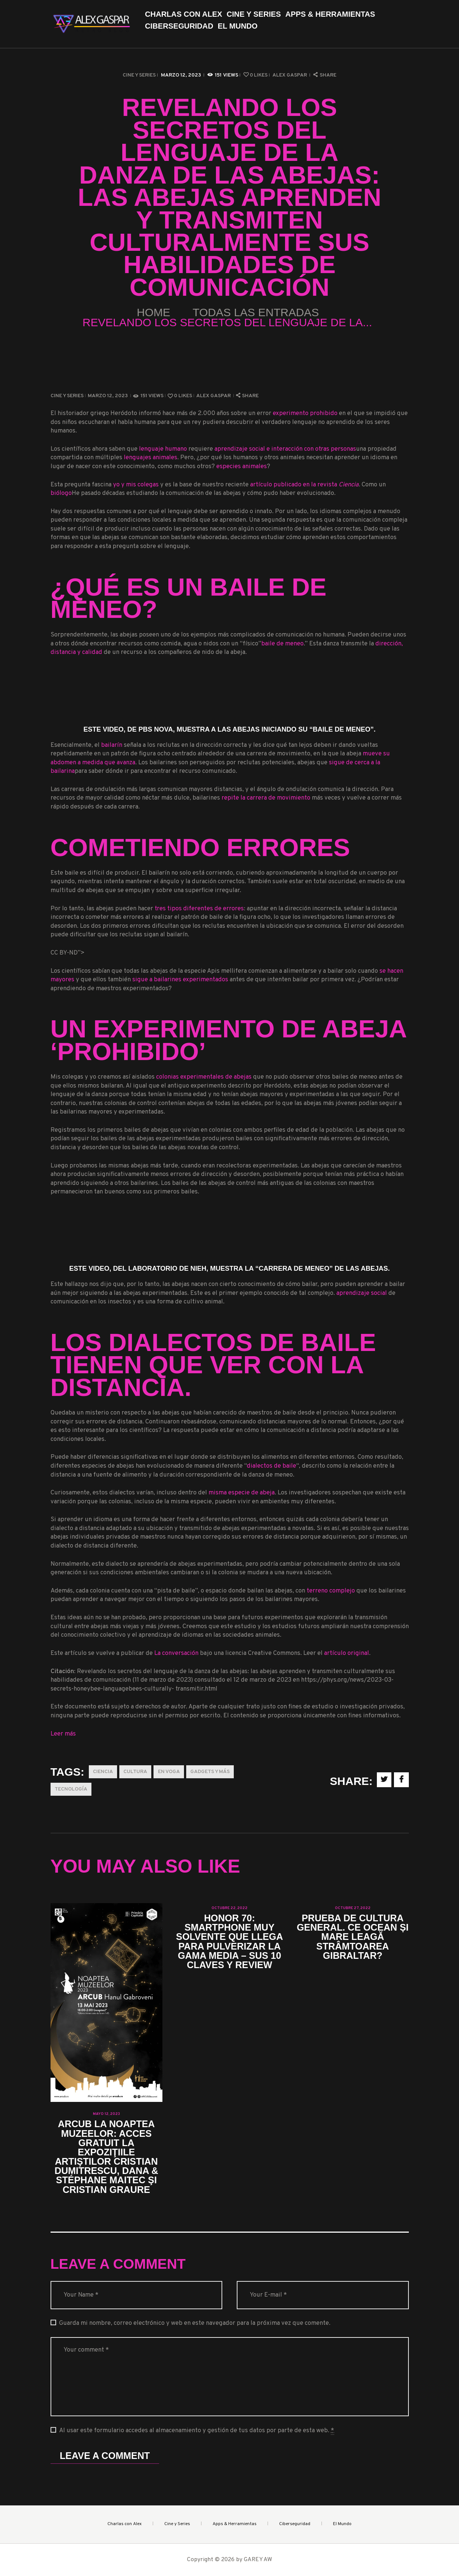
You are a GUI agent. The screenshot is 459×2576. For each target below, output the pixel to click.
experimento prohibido (305, 413)
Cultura (135, 1772)
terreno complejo (331, 1591)
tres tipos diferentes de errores (199, 909)
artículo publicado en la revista (304, 485)
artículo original (346, 1653)
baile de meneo (282, 644)
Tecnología (71, 1789)
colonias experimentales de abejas (204, 1077)
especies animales (241, 466)
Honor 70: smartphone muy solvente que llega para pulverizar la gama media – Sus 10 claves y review (229, 1942)
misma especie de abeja (242, 1493)
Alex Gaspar (290, 75)
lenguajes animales (150, 457)
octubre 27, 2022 (353, 1908)
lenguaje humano (163, 449)
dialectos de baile (271, 1466)
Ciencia (103, 1772)
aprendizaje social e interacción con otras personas (285, 449)
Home (153, 312)
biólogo (61, 493)
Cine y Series (139, 75)
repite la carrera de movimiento (266, 798)
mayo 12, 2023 (106, 2114)
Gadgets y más (210, 1772)
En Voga (169, 1772)
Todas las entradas (256, 312)
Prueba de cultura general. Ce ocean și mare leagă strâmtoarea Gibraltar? (352, 1937)
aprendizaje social (361, 1293)
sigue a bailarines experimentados (180, 980)
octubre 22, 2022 (229, 1908)
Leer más (63, 1734)
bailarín (111, 745)
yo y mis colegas (136, 485)
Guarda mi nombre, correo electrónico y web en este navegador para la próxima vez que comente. (194, 2323)
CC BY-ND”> (226, 958)
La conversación (176, 1653)
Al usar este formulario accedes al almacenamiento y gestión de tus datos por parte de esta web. (196, 2431)
